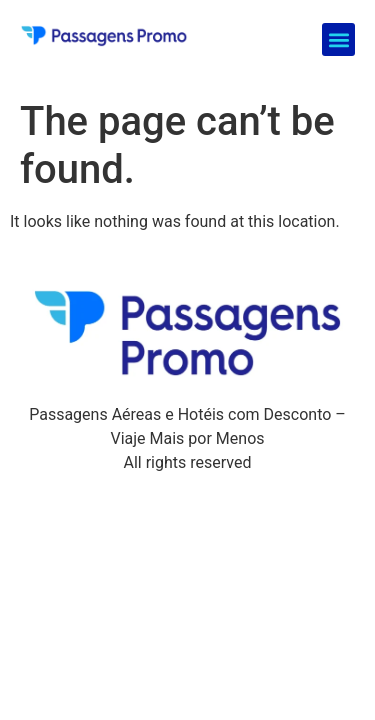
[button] (338, 39)
